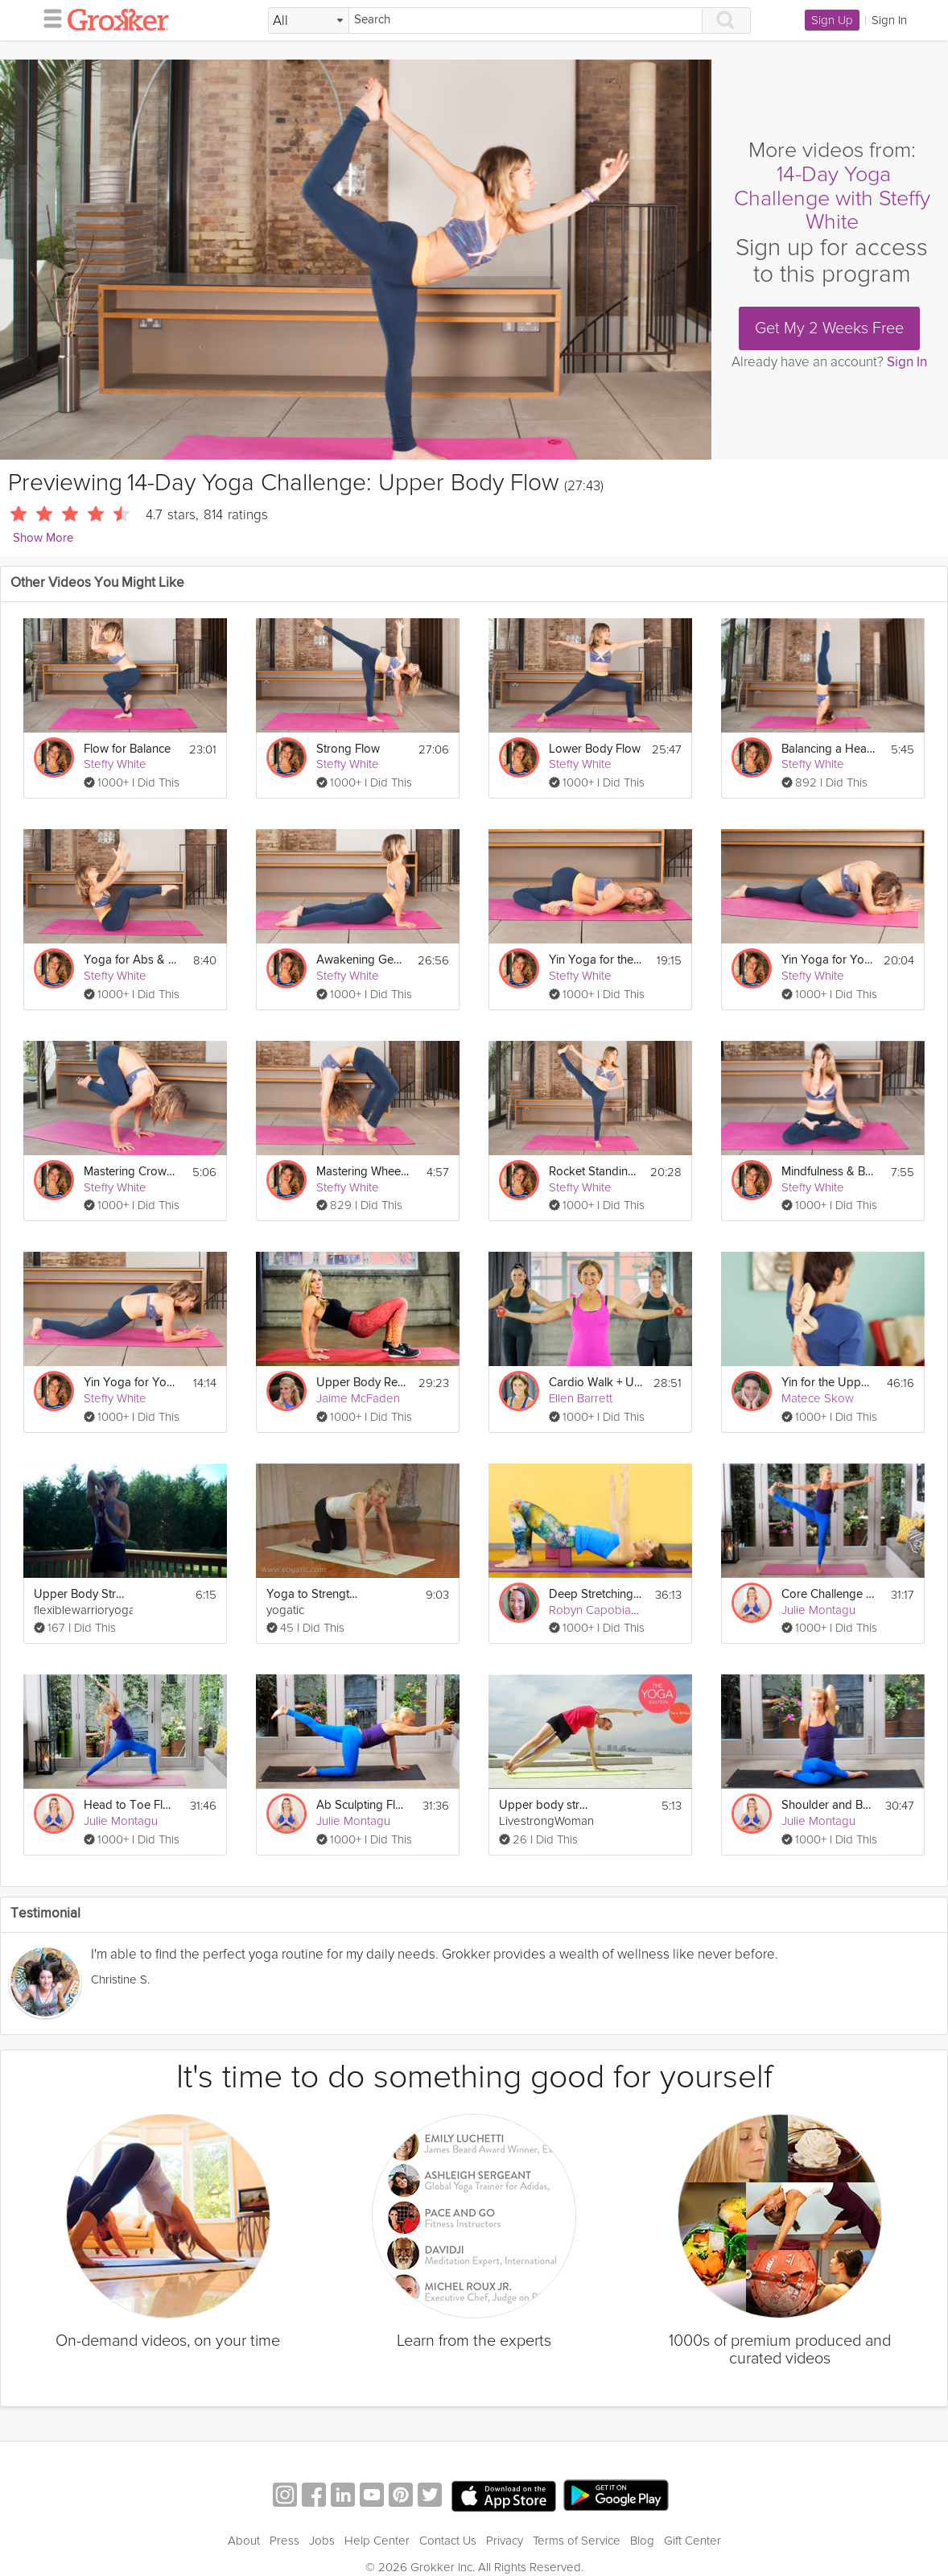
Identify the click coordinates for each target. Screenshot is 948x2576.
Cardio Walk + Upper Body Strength (596, 1383)
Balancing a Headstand (828, 749)
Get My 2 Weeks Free (829, 328)
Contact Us (447, 2540)
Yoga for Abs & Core (131, 960)
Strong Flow (348, 749)
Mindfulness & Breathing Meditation (828, 1172)
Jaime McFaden (358, 1398)
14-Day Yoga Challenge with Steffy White (832, 198)
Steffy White (115, 764)
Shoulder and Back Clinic (828, 1805)
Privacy (504, 2540)
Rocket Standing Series (595, 1172)
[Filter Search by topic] (308, 21)
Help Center (377, 2540)
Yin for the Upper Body (828, 1383)
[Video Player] (355, 260)
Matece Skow (817, 1398)
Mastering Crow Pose (131, 1172)
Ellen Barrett (580, 1398)
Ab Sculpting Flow (363, 1805)
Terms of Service (576, 2540)
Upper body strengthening (546, 1805)
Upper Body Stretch (81, 1594)
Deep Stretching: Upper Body (596, 1594)
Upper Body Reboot (362, 1383)
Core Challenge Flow (828, 1594)
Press (284, 2540)
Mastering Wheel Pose (363, 1172)
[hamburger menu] (48, 17)
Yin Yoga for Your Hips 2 (131, 1383)
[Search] (525, 20)
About (244, 2540)
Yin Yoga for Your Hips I (827, 960)
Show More (43, 538)
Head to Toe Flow (131, 1805)
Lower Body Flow (595, 749)
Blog (642, 2540)
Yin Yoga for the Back (596, 960)
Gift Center (692, 2540)
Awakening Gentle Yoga (362, 960)
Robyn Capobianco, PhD (613, 1610)
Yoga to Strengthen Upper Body (313, 1594)
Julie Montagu (818, 1610)
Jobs (322, 2540)
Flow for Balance (127, 749)
